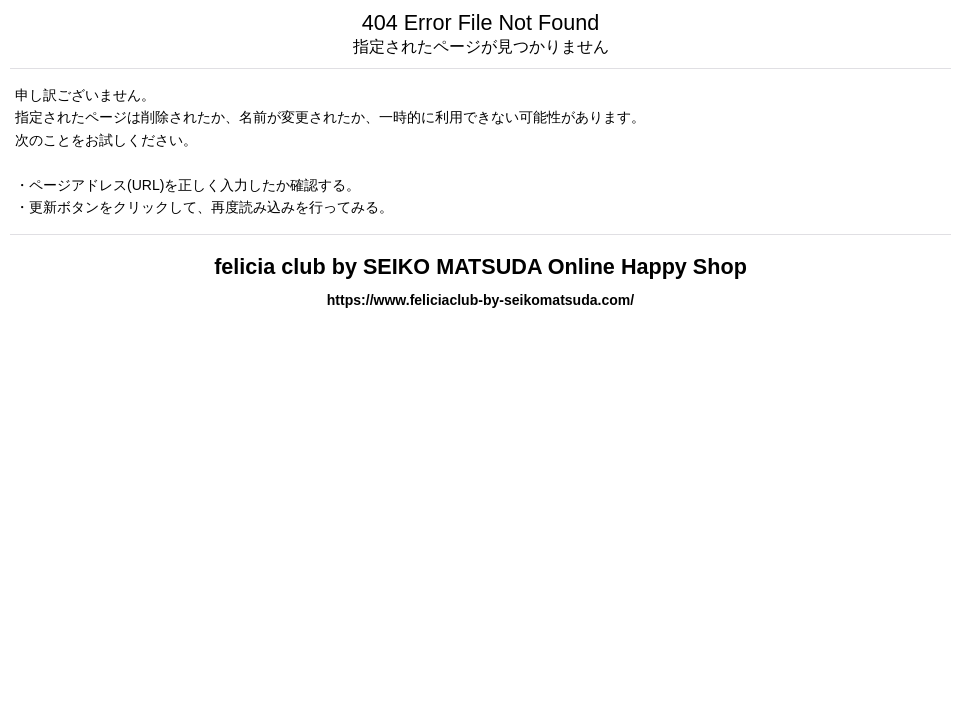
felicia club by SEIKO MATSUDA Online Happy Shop (480, 266)
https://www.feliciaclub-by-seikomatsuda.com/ (480, 300)
